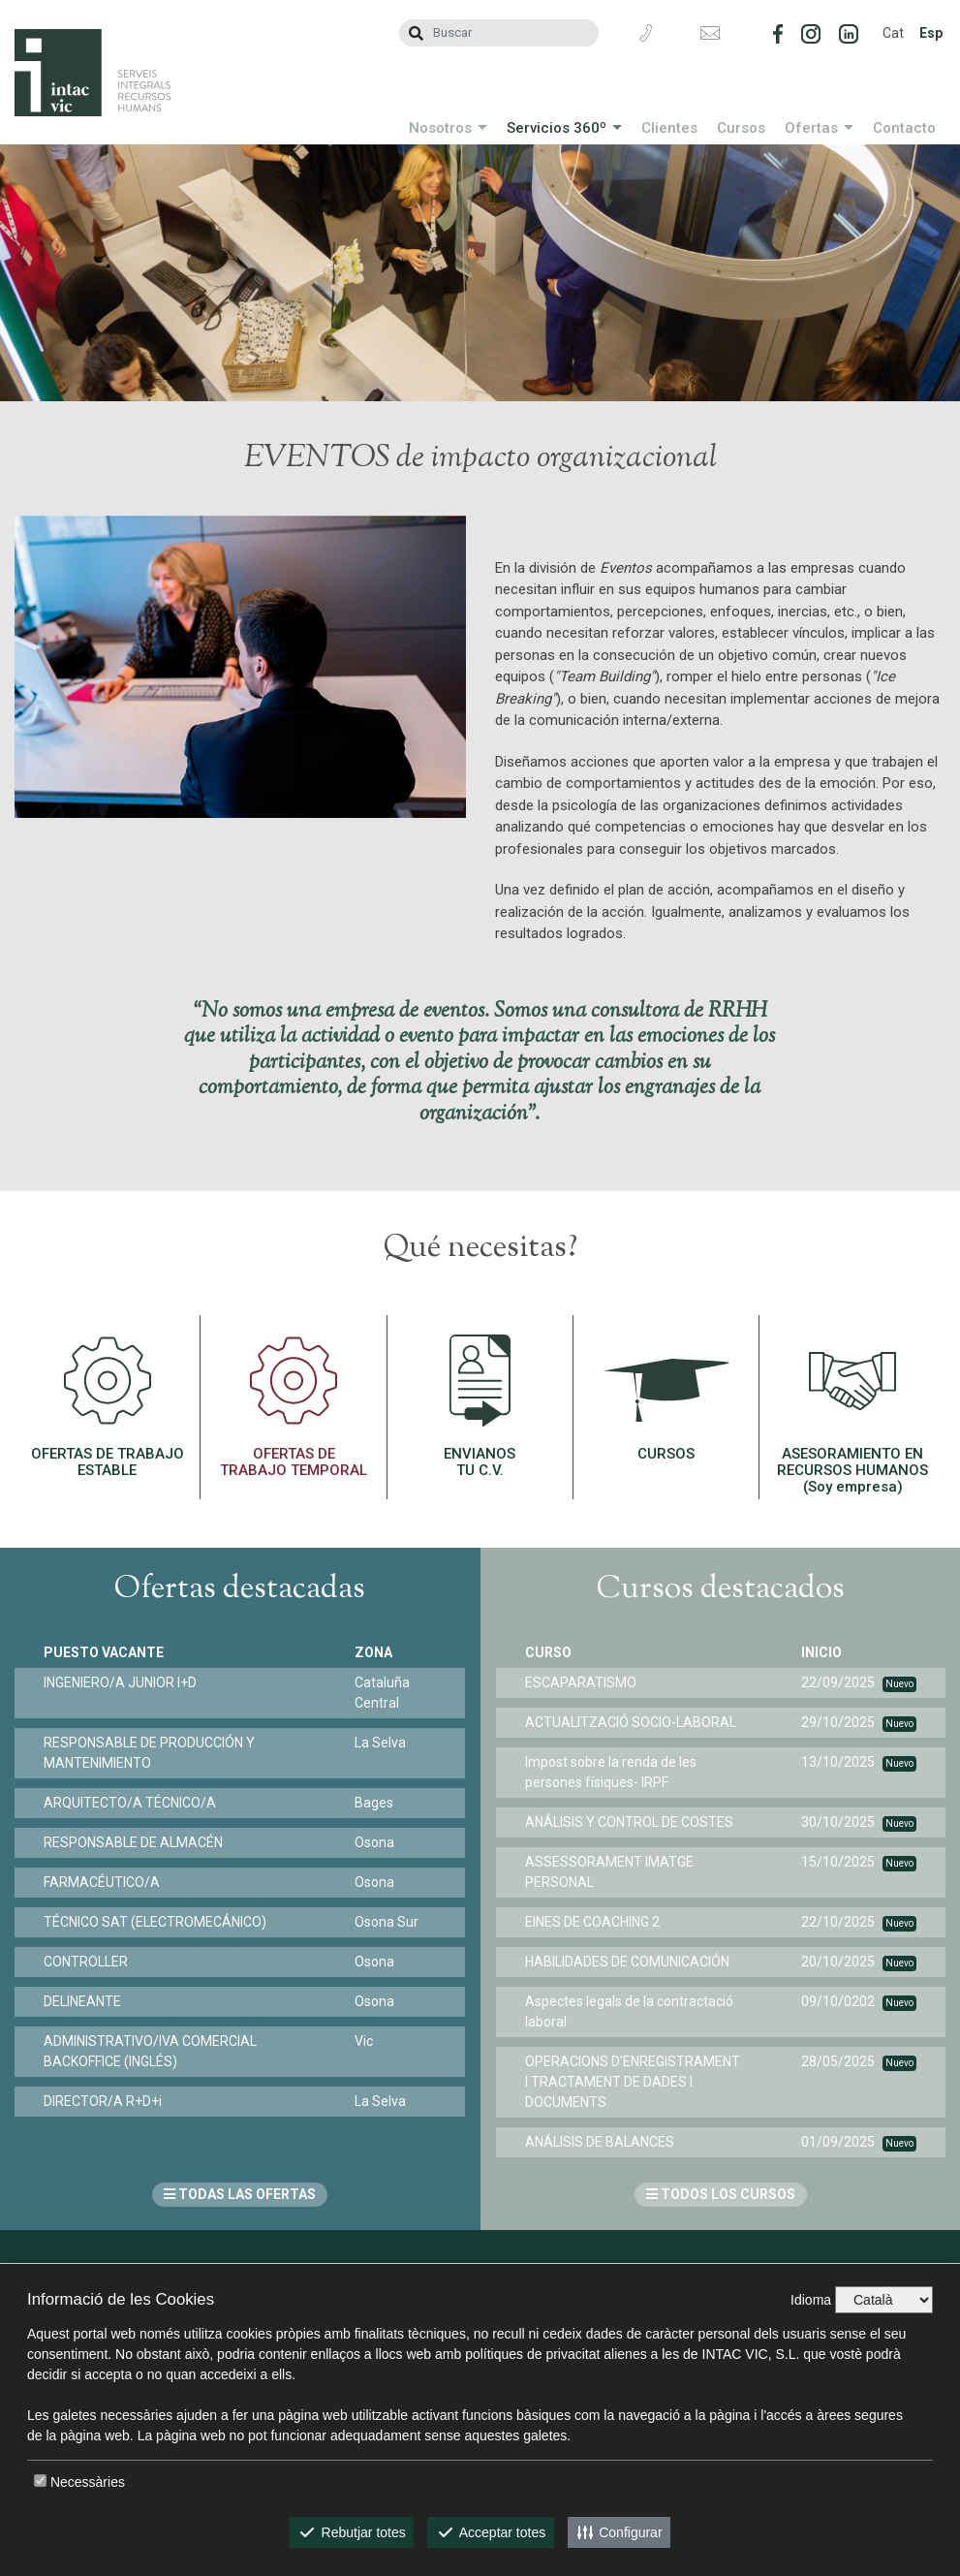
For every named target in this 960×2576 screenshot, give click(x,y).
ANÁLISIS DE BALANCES (599, 2142)
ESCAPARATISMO (580, 1682)
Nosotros (440, 128)
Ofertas (811, 128)
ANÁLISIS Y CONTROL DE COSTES (629, 1822)
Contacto (904, 128)
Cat (893, 33)
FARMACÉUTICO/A (102, 1882)
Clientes (669, 128)
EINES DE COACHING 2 (592, 1922)
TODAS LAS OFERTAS (240, 2194)
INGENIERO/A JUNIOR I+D (120, 1682)
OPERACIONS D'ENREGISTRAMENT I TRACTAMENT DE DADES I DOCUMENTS (632, 2082)
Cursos (741, 128)
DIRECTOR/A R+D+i (103, 2101)
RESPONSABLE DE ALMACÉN (133, 1842)
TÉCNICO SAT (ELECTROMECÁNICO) (155, 1922)
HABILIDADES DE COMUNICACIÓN (627, 1961)
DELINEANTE (82, 2001)
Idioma (810, 2300)
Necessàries (87, 2482)
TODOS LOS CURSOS (720, 2194)
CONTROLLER (86, 1961)
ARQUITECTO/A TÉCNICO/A (130, 1802)
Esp (931, 33)
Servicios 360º (556, 128)
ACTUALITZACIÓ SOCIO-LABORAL (630, 1722)
